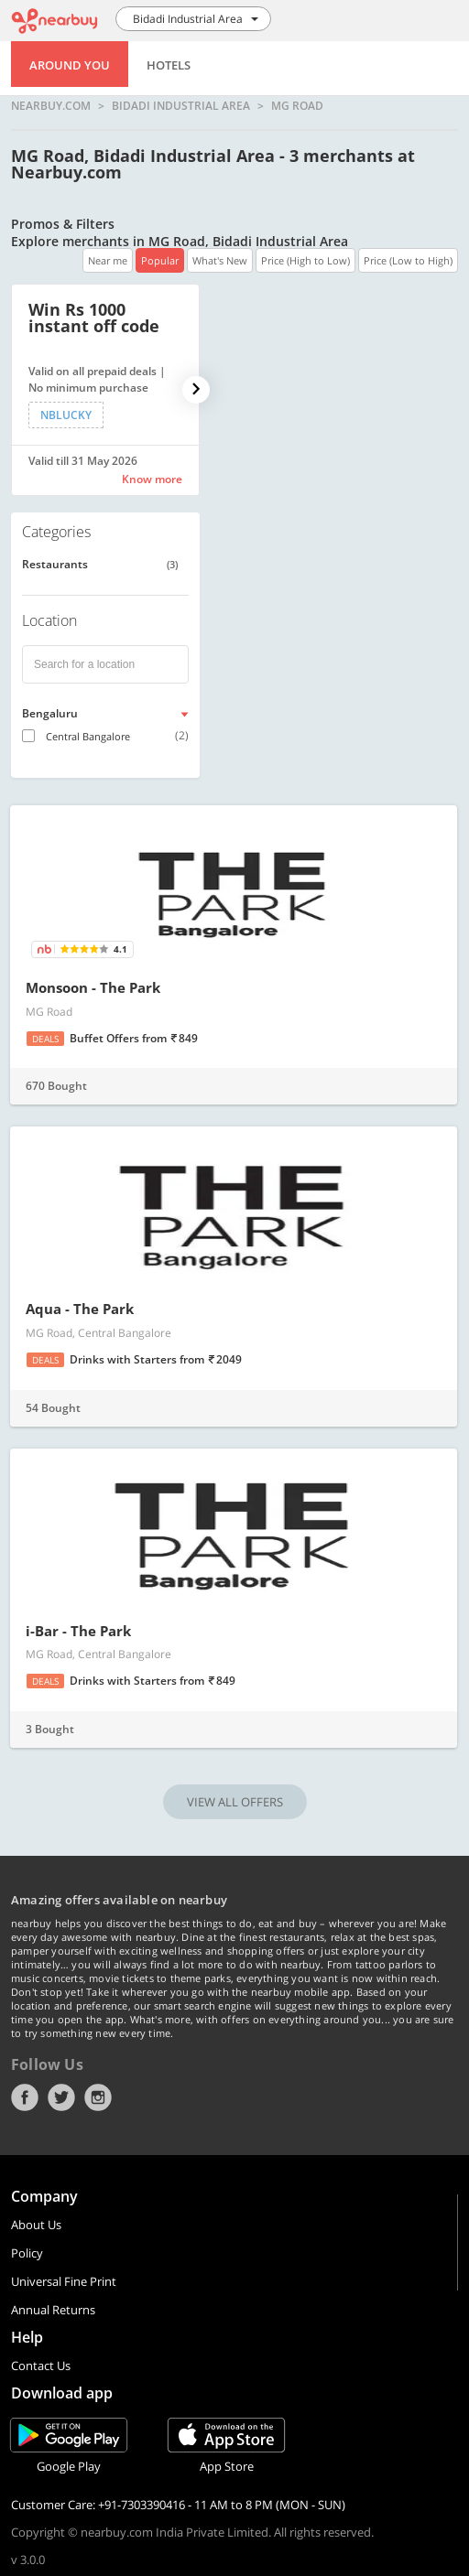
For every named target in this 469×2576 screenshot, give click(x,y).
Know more (152, 479)
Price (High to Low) (305, 260)
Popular (160, 260)
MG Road (297, 106)
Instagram (98, 2097)
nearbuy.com (51, 106)
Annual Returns (53, 2309)
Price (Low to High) (408, 260)
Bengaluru (50, 713)
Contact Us (41, 2365)
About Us (36, 2224)
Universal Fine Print (63, 2281)
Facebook (24, 2097)
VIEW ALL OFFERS (235, 1802)
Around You (69, 65)
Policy (27, 2253)
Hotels (169, 65)
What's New (219, 260)
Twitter (61, 2097)
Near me (107, 260)
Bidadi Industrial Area (181, 106)
